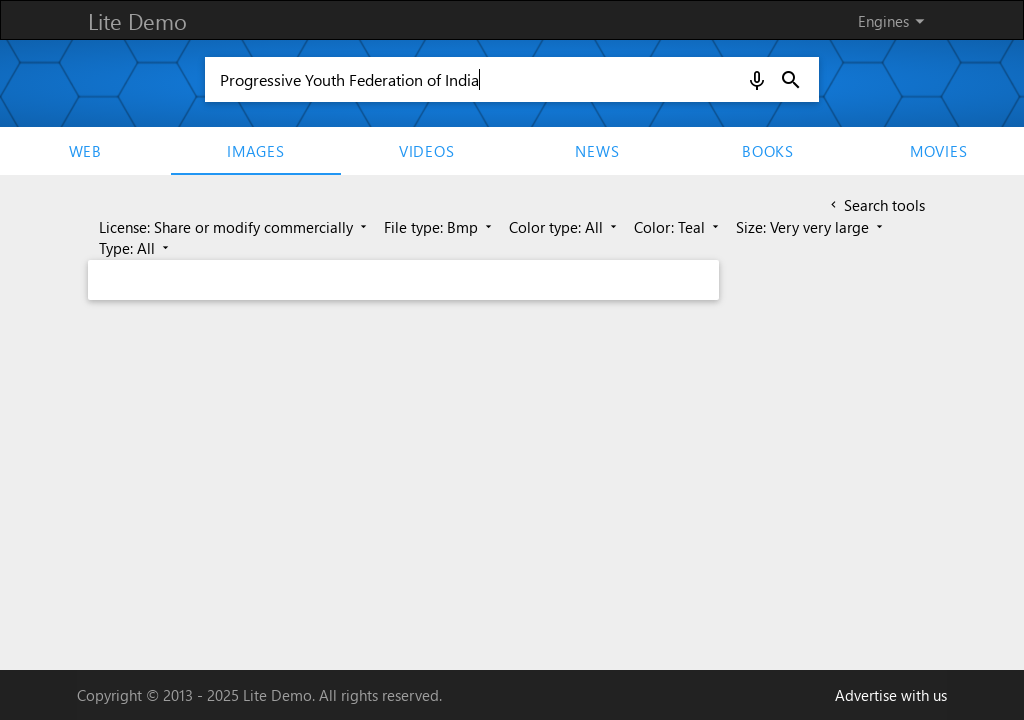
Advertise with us (891, 695)
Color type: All (564, 227)
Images (256, 151)
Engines (894, 21)
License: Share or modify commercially (234, 227)
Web (85, 151)
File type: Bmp (439, 227)
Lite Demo (137, 21)
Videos (427, 151)
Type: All (135, 248)
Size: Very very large (811, 227)
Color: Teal (678, 227)
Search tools (876, 205)
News (597, 151)
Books (768, 151)
